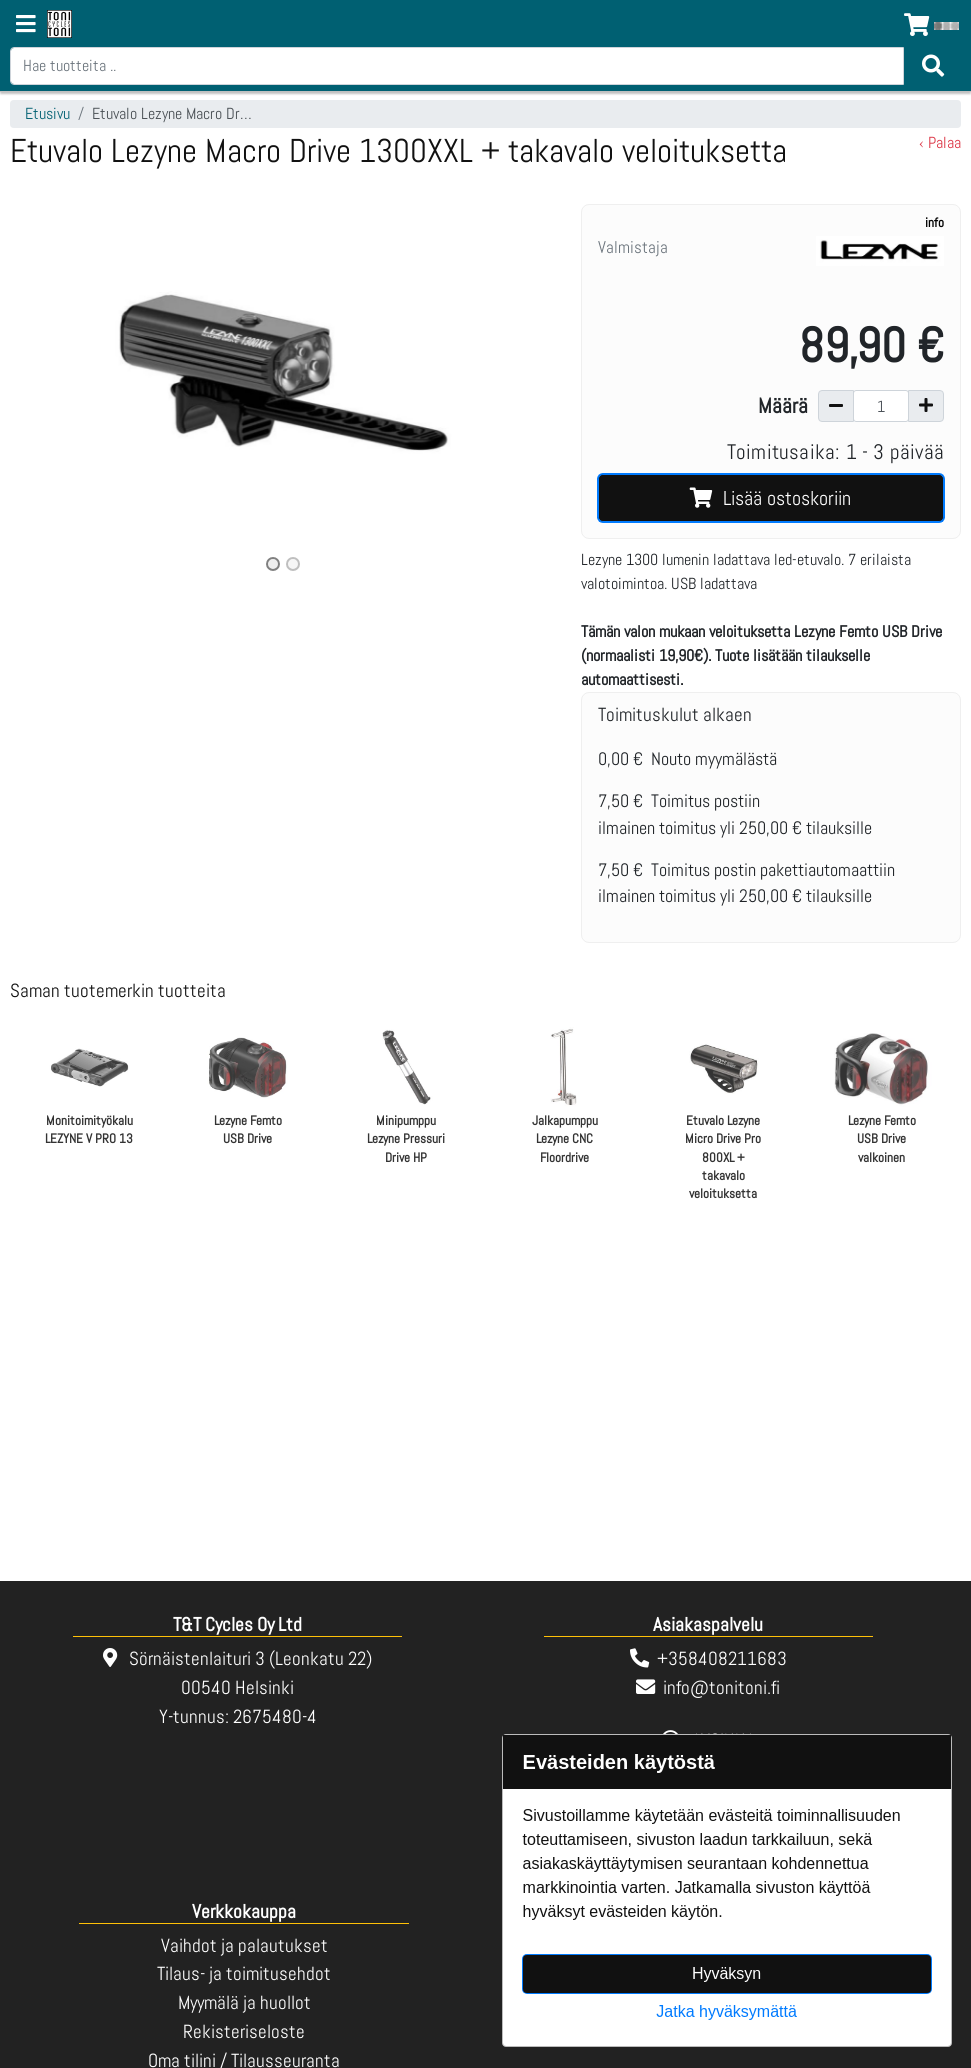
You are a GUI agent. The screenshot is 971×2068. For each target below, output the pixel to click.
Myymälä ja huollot (244, 2002)
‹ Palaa (940, 142)
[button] (51, 390)
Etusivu (47, 113)
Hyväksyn (726, 1973)
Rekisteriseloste (244, 2031)
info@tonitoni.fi (721, 1687)
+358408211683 (722, 1658)
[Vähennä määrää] (836, 406)
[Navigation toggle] (26, 26)
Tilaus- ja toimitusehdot (244, 1973)
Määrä (783, 406)
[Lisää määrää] (926, 406)
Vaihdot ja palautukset (244, 1945)
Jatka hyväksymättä (726, 2011)
